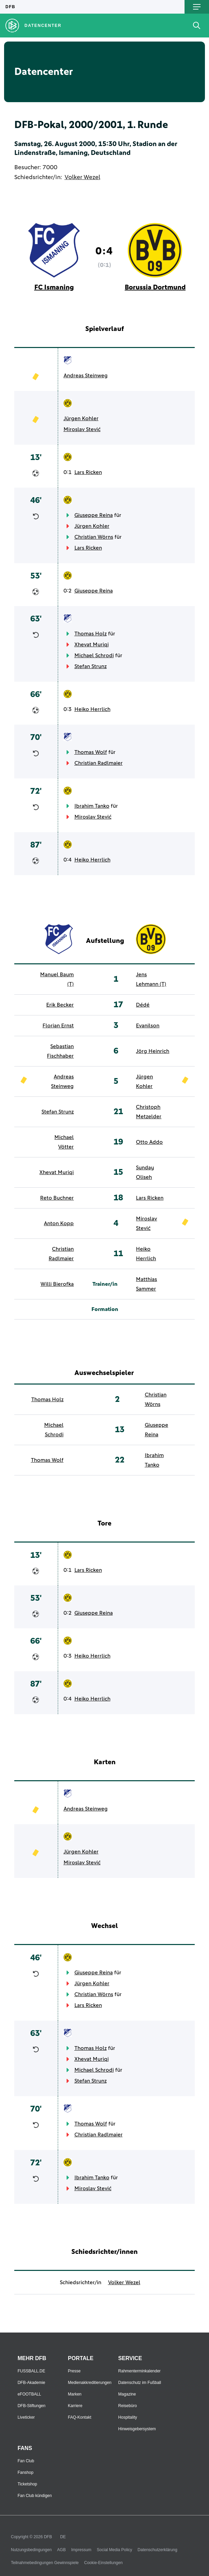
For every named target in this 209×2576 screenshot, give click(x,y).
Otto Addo (149, 1142)
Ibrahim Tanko (91, 806)
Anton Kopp (59, 1223)
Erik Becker (60, 1005)
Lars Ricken (88, 472)
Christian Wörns (93, 537)
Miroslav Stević (82, 429)
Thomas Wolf (90, 752)
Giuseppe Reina (93, 515)
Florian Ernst (58, 1025)
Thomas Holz (90, 633)
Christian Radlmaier (98, 763)
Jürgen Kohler (81, 418)
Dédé (143, 1005)
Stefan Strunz (90, 666)
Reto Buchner (57, 1198)
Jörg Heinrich (152, 1051)
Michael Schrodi (94, 655)
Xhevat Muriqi (91, 644)
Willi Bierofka (57, 1284)
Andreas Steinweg (86, 375)
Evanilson (147, 1025)
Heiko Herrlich (92, 709)
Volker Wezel (82, 177)
